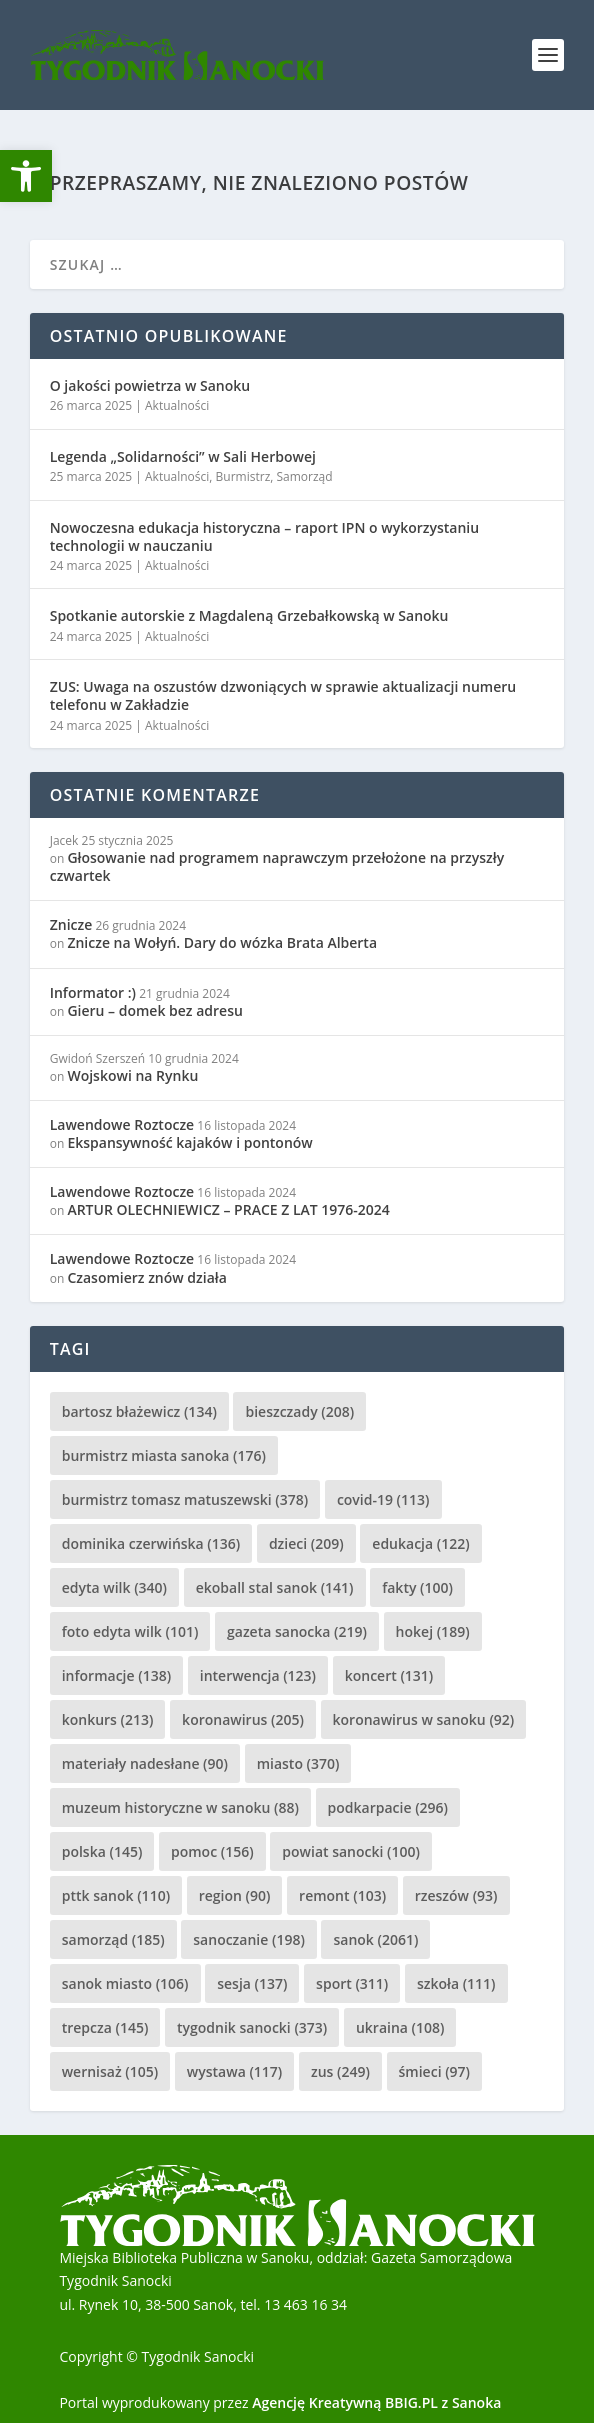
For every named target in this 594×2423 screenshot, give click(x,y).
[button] (26, 176)
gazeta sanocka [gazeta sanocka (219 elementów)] (297, 1631)
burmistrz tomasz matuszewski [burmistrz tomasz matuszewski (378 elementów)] (185, 1499)
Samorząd (305, 476)
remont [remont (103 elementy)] (342, 1895)
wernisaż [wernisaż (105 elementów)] (110, 2071)
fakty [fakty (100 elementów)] (417, 1587)
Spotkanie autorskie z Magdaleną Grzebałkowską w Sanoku (249, 615)
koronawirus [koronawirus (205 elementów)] (243, 1719)
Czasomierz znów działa (146, 1277)
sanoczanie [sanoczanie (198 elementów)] (249, 1939)
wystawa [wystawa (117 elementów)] (234, 2071)
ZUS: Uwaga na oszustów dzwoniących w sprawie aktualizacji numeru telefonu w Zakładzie (283, 695)
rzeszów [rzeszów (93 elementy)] (456, 1895)
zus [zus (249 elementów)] (340, 2071)
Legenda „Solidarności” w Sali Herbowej (183, 456)
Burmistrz (243, 476)
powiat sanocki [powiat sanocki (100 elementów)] (351, 1851)
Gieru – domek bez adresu (154, 1010)
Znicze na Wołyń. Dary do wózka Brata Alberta (222, 942)
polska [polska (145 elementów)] (102, 1851)
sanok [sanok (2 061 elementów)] (375, 1939)
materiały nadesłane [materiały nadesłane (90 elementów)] (145, 1763)
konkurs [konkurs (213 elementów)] (108, 1719)
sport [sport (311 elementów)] (352, 1983)
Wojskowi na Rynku (132, 1075)
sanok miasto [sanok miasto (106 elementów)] (125, 1983)
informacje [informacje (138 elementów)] (116, 1675)
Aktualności (177, 405)
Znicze (71, 924)
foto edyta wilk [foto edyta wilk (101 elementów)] (130, 1631)
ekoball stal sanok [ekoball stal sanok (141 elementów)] (275, 1587)
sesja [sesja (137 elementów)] (252, 1983)
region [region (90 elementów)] (235, 1895)
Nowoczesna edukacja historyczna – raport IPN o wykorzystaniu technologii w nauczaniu (264, 536)
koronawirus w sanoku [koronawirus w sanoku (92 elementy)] (424, 1719)
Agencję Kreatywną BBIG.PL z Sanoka (376, 2402)
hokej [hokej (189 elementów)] (433, 1631)
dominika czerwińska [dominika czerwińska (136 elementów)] (151, 1543)
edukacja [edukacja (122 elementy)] (420, 1543)
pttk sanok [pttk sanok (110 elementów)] (116, 1895)
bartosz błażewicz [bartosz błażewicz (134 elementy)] (139, 1411)
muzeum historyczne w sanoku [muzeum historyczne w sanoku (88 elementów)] (180, 1807)
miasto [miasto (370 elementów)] (298, 1763)
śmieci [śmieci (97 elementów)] (435, 2071)
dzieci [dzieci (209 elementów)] (306, 1543)
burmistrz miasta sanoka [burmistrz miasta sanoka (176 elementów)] (164, 1455)
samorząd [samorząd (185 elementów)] (113, 1939)
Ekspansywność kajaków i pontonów (189, 1142)
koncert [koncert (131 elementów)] (389, 1675)
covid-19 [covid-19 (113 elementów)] (383, 1499)
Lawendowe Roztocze (122, 1124)
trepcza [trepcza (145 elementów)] (105, 2027)
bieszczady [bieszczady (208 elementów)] (299, 1411)
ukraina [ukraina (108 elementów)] (400, 2027)
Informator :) (93, 992)
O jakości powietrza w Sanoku (150, 385)
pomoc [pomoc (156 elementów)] (212, 1851)
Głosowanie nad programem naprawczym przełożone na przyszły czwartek (277, 866)
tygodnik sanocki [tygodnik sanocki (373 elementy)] (252, 2027)
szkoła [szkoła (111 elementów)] (456, 1983)
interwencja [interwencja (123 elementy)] (258, 1675)
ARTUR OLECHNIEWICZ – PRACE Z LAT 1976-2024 (228, 1209)
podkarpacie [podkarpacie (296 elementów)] (388, 1807)
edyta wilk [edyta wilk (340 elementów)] (114, 1587)
